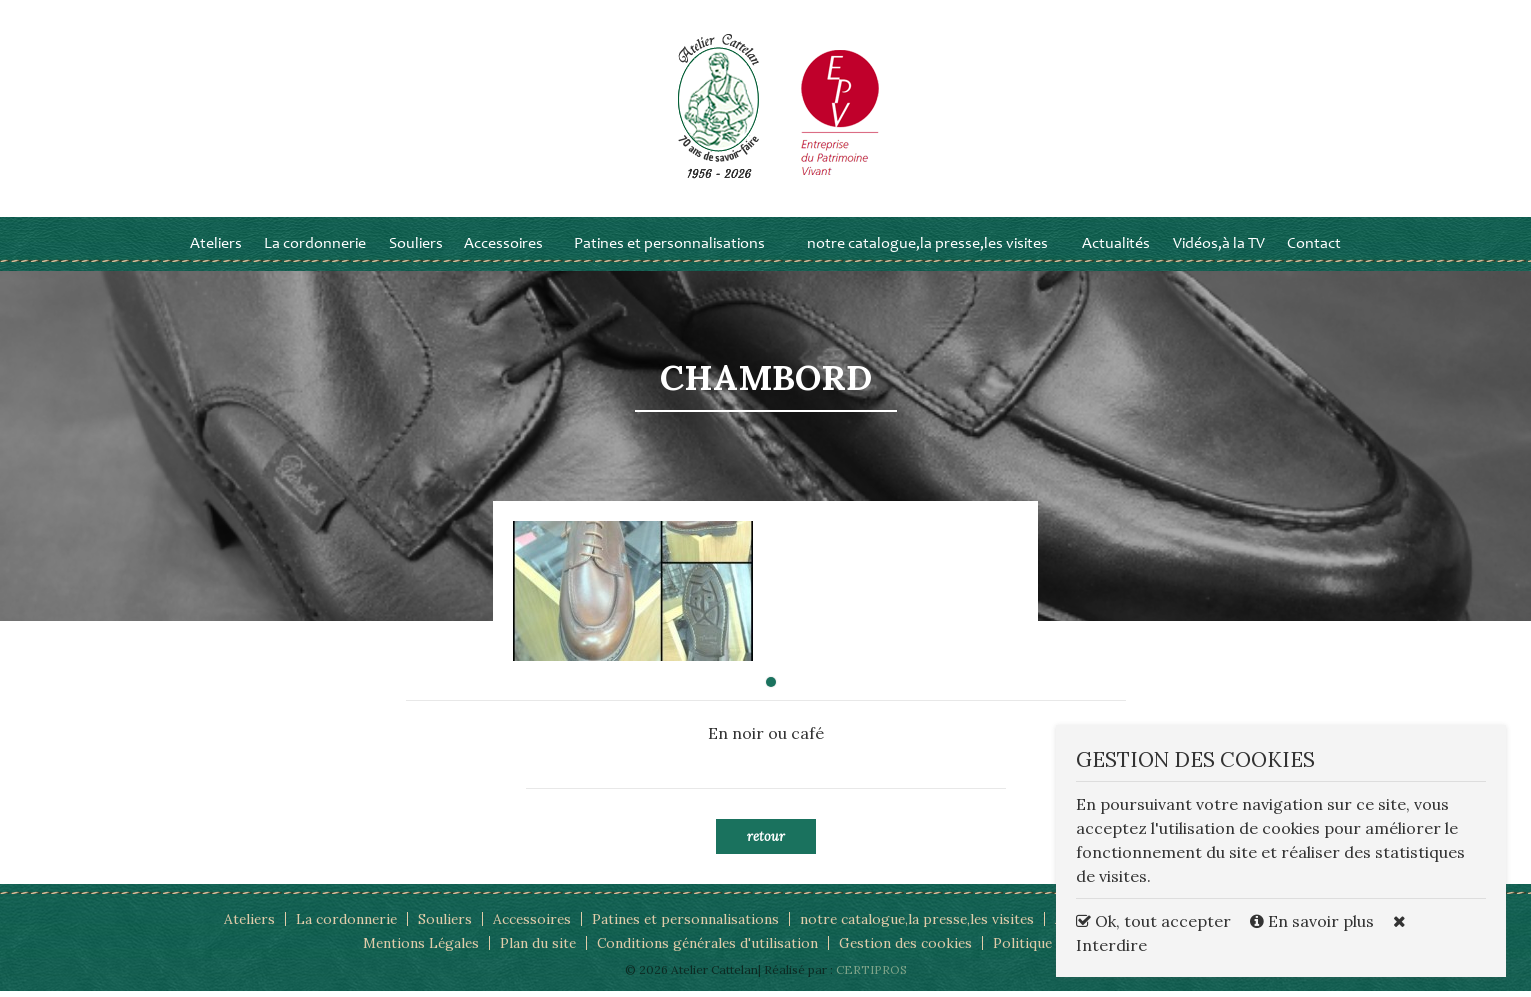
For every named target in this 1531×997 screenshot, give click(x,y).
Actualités (1116, 250)
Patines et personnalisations (669, 250)
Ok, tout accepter (1153, 921)
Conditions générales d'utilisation (705, 949)
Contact (1314, 250)
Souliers (416, 250)
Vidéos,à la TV (1219, 250)
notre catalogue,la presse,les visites (927, 250)
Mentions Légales (414, 949)
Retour (766, 842)
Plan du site (533, 949)
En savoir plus (1314, 921)
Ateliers (216, 250)
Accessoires (503, 250)
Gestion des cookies (907, 949)
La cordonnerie (315, 250)
